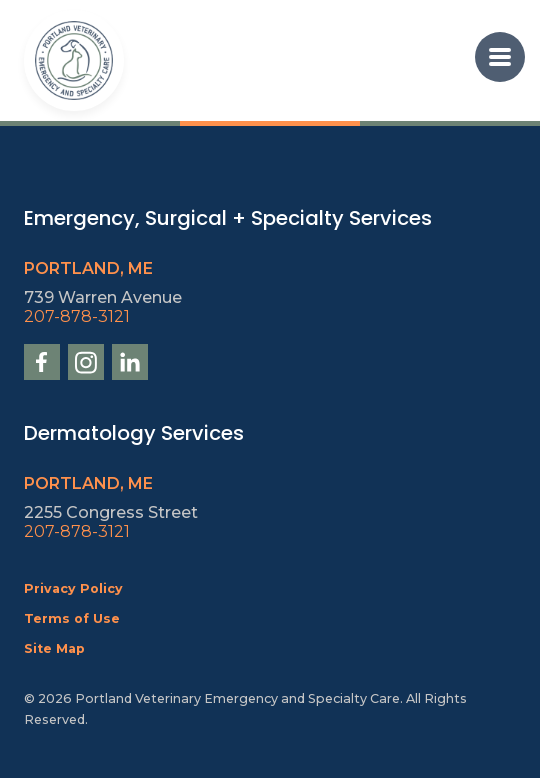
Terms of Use (72, 618)
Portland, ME (88, 268)
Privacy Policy (73, 588)
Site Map (54, 648)
